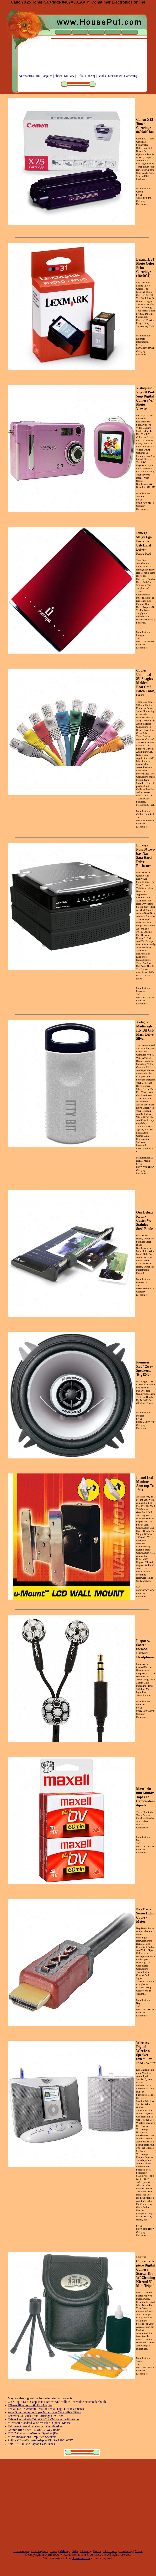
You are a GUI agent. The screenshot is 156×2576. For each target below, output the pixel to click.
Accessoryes (21, 2551)
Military (69, 75)
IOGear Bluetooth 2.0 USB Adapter (30, 2405)
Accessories (26, 75)
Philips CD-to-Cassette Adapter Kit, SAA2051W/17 (40, 2440)
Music (139, 2551)
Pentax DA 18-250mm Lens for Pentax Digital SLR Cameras (46, 2408)
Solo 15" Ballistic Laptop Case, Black (31, 2444)
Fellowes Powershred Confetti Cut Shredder (35, 2426)
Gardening (130, 75)
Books (102, 75)
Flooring (90, 75)
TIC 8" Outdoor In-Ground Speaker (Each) (34, 2433)
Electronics (115, 75)
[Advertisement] (78, 62)
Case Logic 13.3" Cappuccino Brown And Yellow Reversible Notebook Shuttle (57, 2401)
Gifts (79, 75)
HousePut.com (81, 2558)
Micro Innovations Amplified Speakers (32, 2437)
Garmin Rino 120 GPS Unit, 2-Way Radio (34, 2429)
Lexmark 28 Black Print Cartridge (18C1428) (36, 2415)
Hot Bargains (44, 75)
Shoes (58, 75)
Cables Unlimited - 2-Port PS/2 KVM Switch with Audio (43, 2419)
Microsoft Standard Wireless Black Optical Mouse (39, 2422)
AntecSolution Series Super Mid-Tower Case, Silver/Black (44, 2412)
